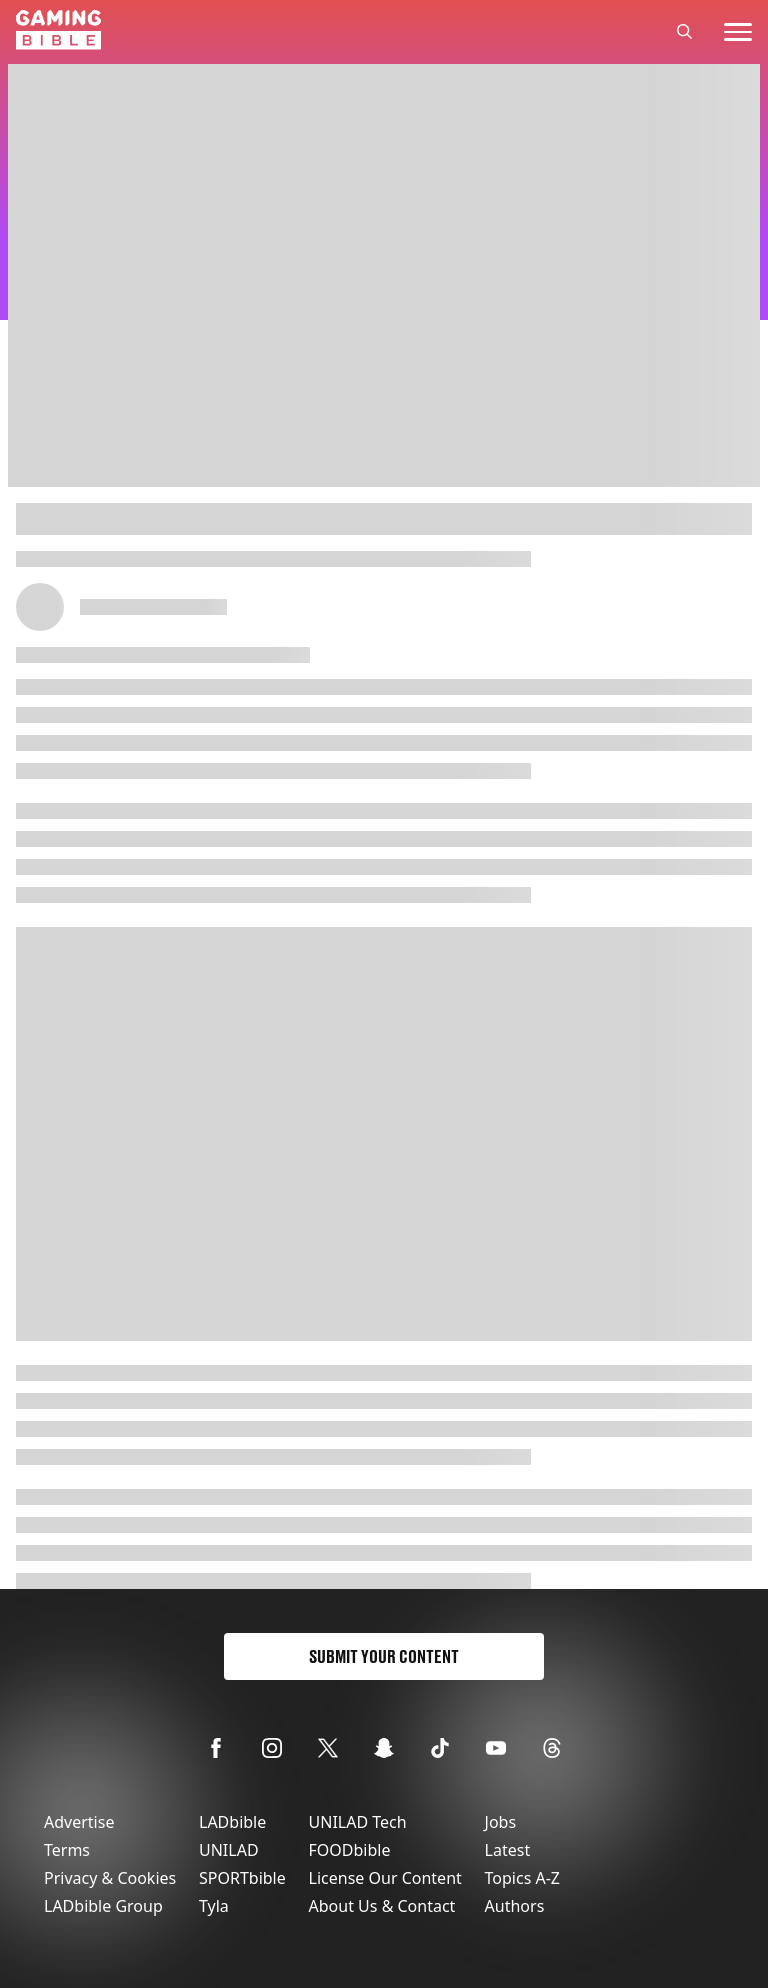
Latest (508, 1850)
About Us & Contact (382, 1906)
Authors (515, 1906)
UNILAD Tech (358, 1822)
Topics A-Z (522, 1878)
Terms (67, 1850)
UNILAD (229, 1850)
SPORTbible (242, 1878)
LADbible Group (103, 1906)
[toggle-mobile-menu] (738, 32)
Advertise (79, 1822)
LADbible (232, 1822)
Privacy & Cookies (110, 1878)
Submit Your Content (384, 1656)
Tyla (214, 1906)
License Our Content (385, 1878)
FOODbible (350, 1850)
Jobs (501, 1822)
